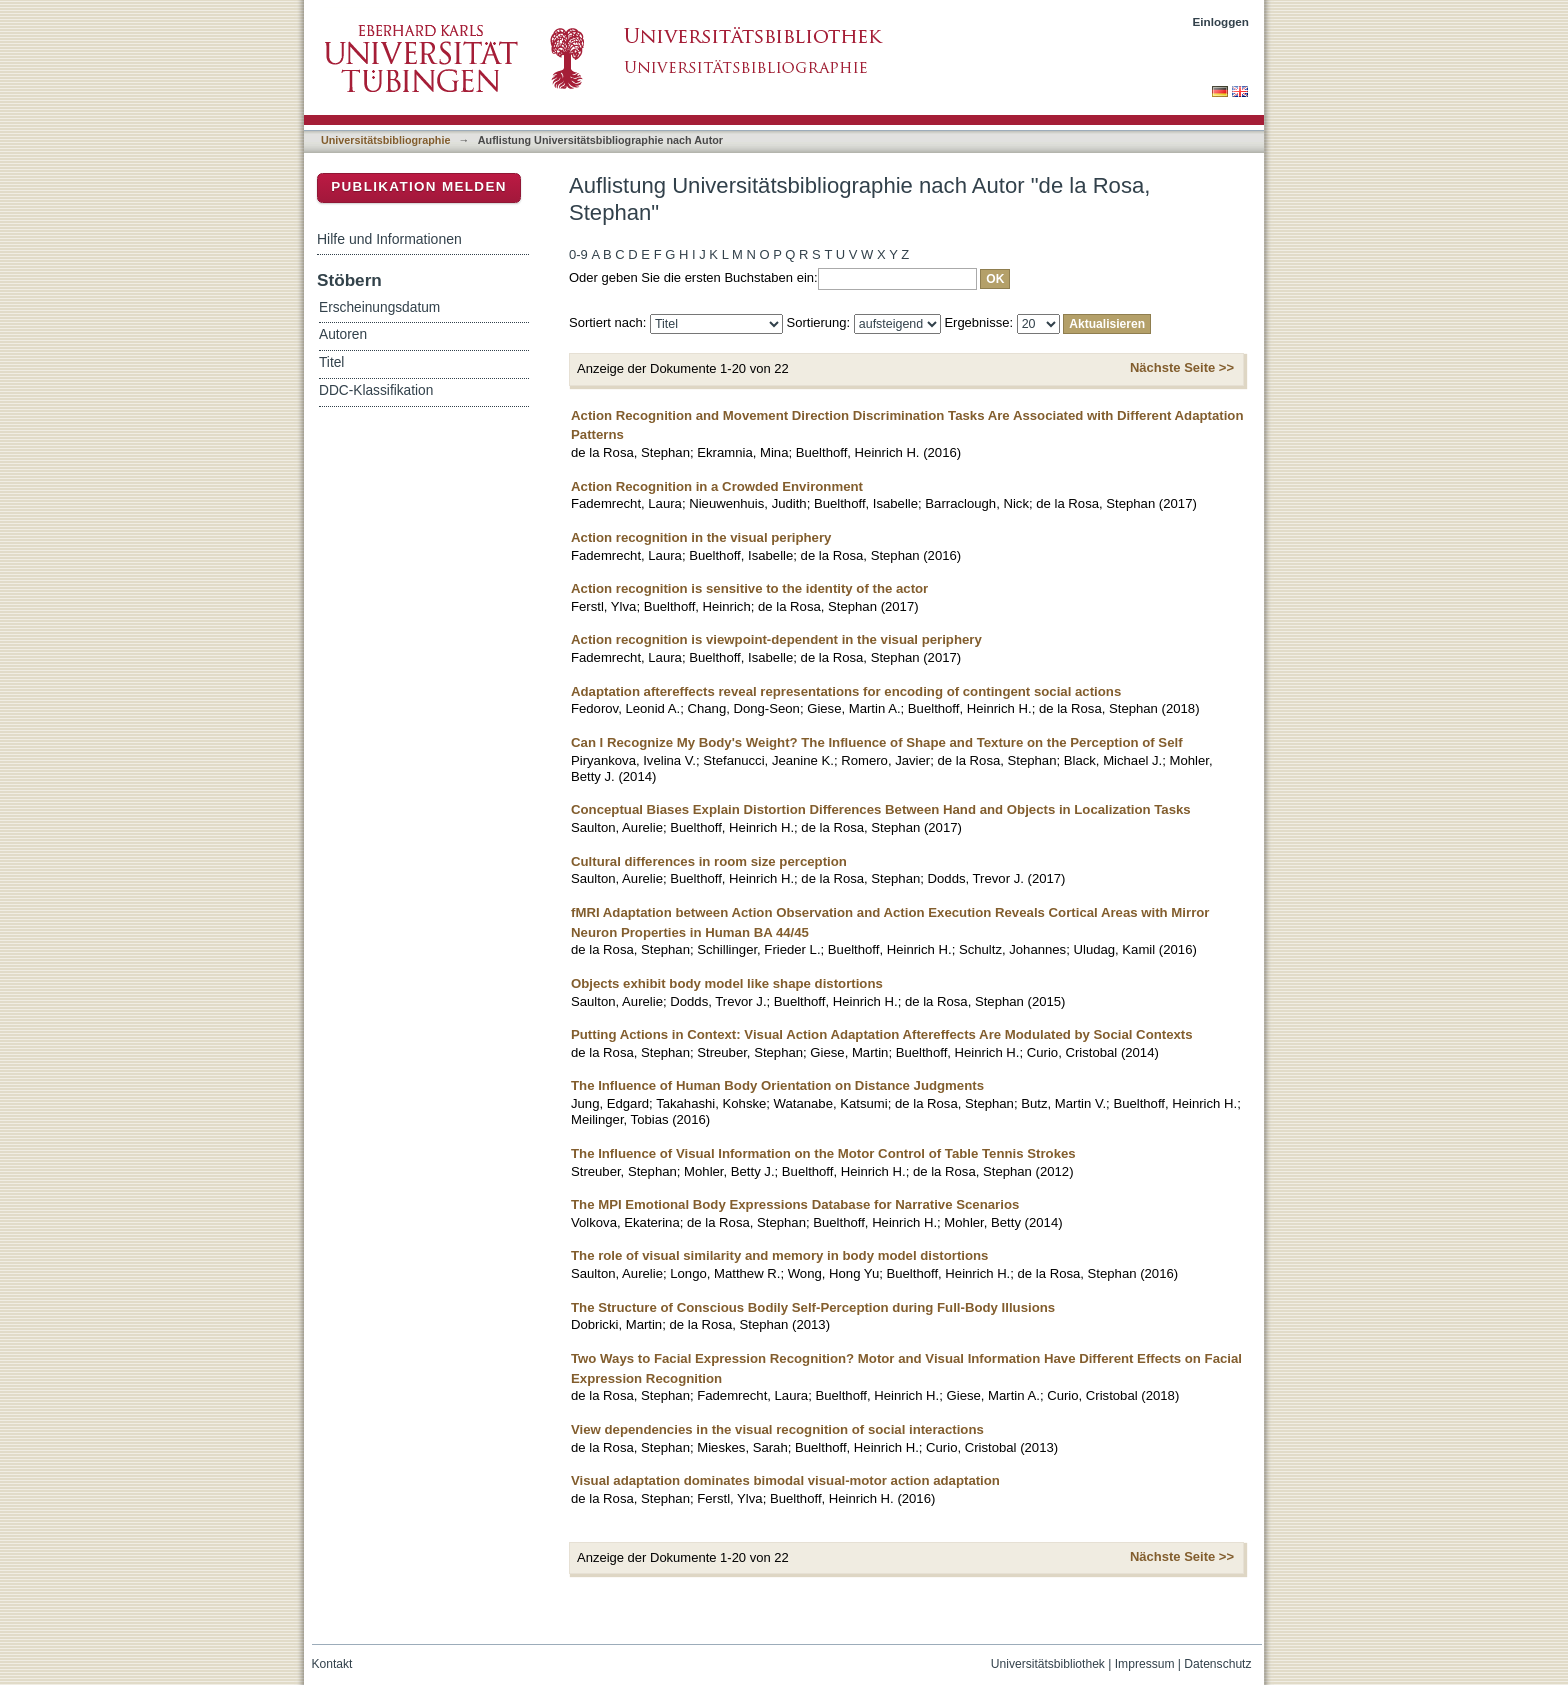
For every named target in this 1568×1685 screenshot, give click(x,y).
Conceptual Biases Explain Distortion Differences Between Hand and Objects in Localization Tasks (881, 809)
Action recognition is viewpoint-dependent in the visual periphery (776, 639)
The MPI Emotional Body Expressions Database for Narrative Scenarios (795, 1204)
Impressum (1145, 1664)
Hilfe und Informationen (389, 239)
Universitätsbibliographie (385, 140)
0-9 (578, 254)
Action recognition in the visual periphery (701, 537)
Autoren (343, 334)
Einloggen (1221, 21)
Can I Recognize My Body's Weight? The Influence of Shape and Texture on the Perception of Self (877, 742)
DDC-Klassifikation (376, 390)
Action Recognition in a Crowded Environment (717, 486)
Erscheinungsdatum (379, 307)
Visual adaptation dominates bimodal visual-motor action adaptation (785, 1480)
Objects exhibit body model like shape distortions (727, 983)
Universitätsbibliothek (1048, 1664)
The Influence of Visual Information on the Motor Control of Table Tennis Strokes (823, 1153)
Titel (331, 362)
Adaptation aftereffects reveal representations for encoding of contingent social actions (846, 691)
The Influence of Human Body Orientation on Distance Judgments (777, 1085)
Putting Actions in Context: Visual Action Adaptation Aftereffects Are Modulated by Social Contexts (882, 1034)
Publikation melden (419, 186)
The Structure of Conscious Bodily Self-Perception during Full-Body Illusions (813, 1307)
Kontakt (332, 1664)
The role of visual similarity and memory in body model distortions (779, 1255)
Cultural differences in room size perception (709, 861)
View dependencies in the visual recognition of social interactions (777, 1429)
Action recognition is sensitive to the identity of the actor (749, 588)
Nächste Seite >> (1182, 367)
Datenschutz (1217, 1664)
